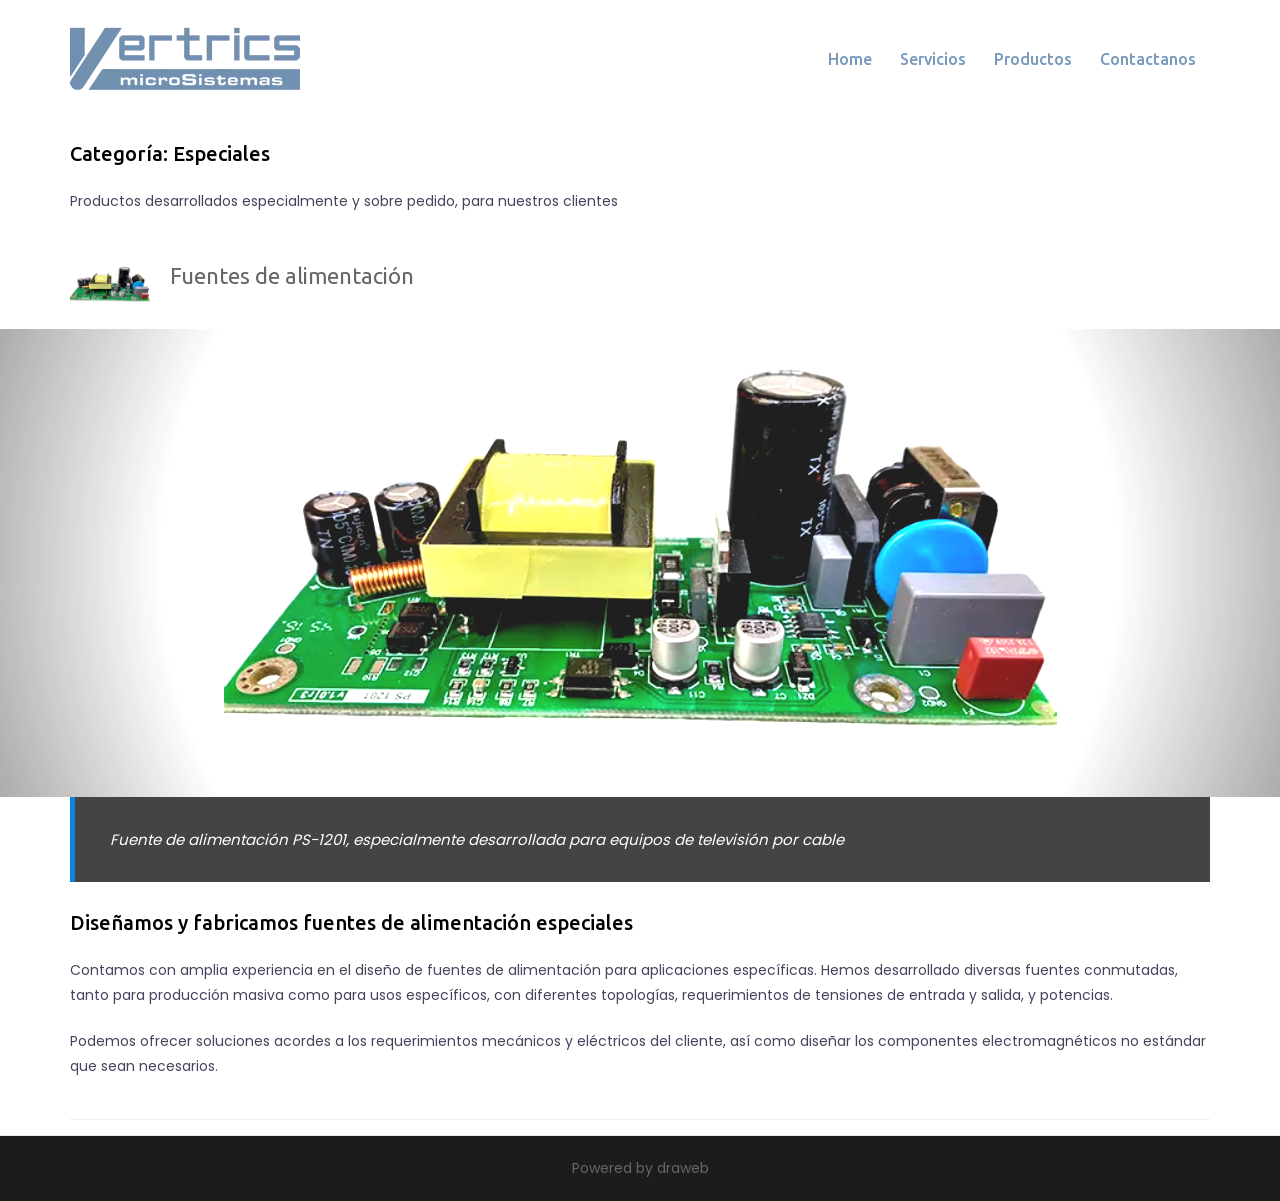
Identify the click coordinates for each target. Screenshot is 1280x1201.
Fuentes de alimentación (292, 275)
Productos (1033, 59)
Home (850, 59)
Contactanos (1148, 59)
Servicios (933, 59)
